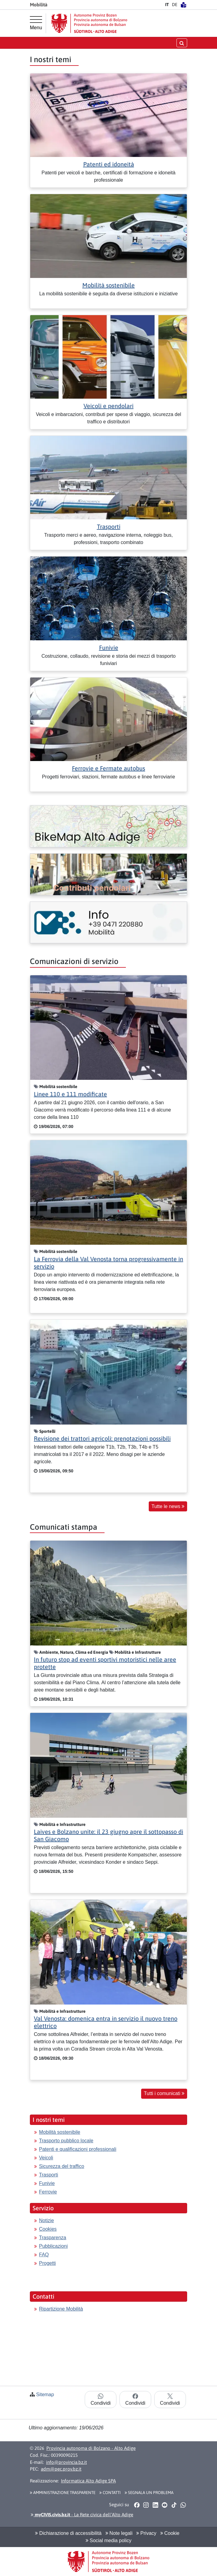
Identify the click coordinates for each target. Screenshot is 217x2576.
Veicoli (46, 2157)
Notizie (46, 2220)
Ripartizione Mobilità (61, 2308)
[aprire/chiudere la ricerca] (181, 42)
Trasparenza (52, 2237)
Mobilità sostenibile (108, 285)
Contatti (110, 2492)
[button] (137, 2504)
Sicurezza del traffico (61, 2166)
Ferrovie (48, 2191)
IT (167, 4)
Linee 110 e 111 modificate (70, 1094)
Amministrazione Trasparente (62, 2492)
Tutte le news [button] (167, 1506)
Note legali (119, 2533)
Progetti (47, 2263)
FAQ (44, 2254)
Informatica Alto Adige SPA (88, 2480)
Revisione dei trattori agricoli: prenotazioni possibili (102, 1438)
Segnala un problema (149, 2492)
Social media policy (108, 2540)
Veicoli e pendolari (108, 405)
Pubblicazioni (53, 2246)
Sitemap (45, 2394)
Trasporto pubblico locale (66, 2140)
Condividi (101, 2399)
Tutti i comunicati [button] (164, 2093)
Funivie (108, 647)
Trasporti (108, 526)
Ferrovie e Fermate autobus (108, 768)
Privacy (146, 2533)
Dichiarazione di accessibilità (68, 2533)
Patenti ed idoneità (108, 164)
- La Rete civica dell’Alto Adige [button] (82, 2514)
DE (174, 4)
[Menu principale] (36, 23)
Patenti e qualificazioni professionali (77, 2149)
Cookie (170, 2533)
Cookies (48, 2229)
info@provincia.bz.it (66, 2462)
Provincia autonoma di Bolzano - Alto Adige (91, 2448)
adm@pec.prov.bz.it (61, 2468)
